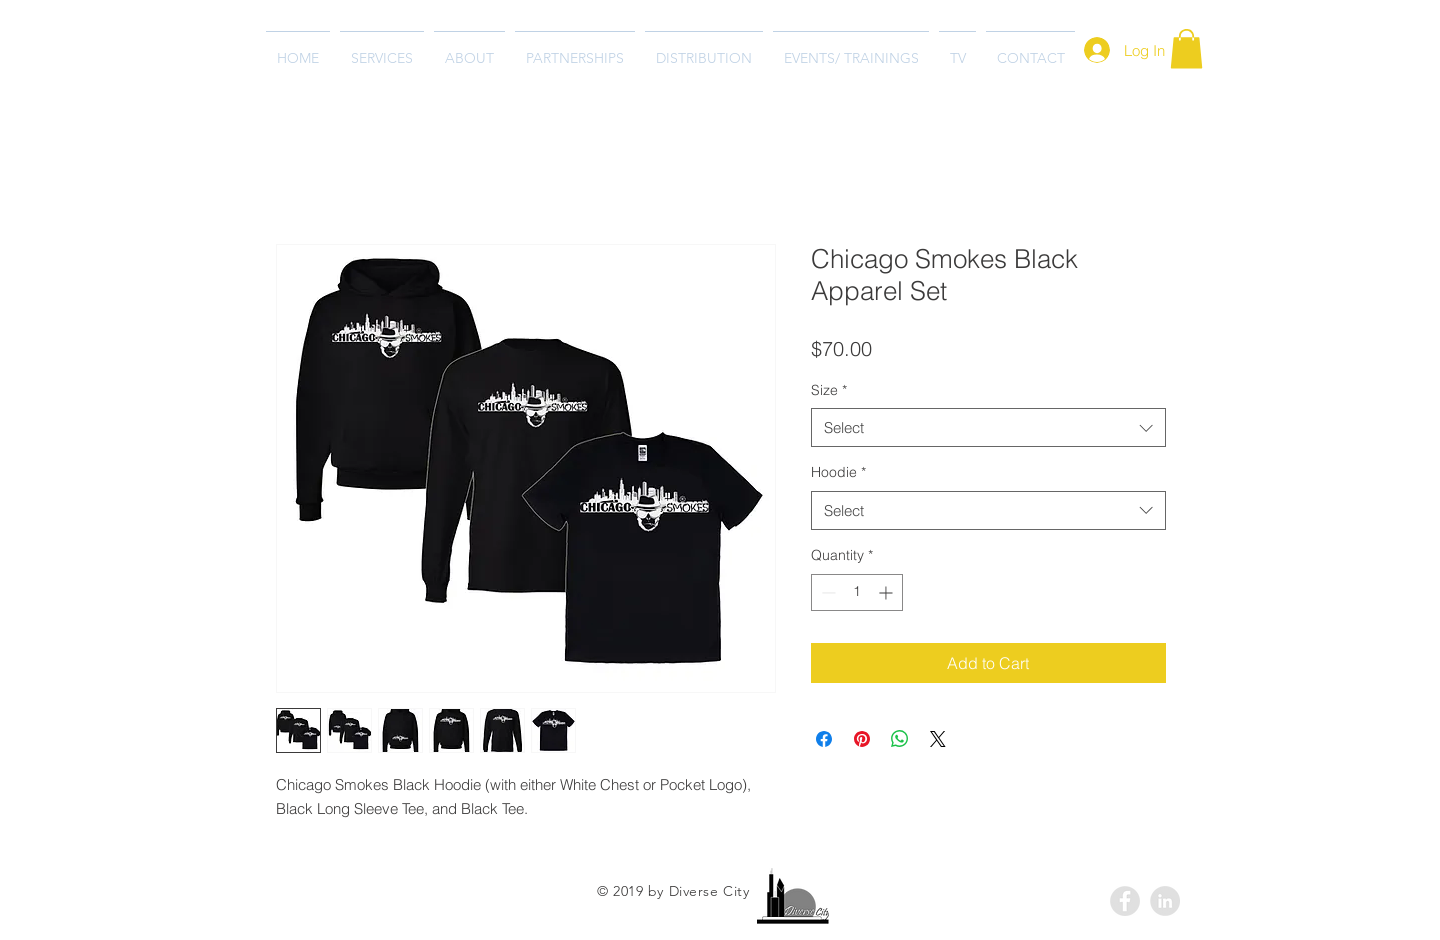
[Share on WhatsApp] (900, 739)
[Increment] (887, 592)
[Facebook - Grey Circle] (1125, 901)
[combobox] (988, 427)
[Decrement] (826, 592)
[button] (1186, 48)
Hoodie (838, 472)
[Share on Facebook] (824, 739)
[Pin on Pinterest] (862, 739)
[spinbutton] (857, 592)
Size (829, 390)
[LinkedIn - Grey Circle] (1165, 901)
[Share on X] (938, 739)
